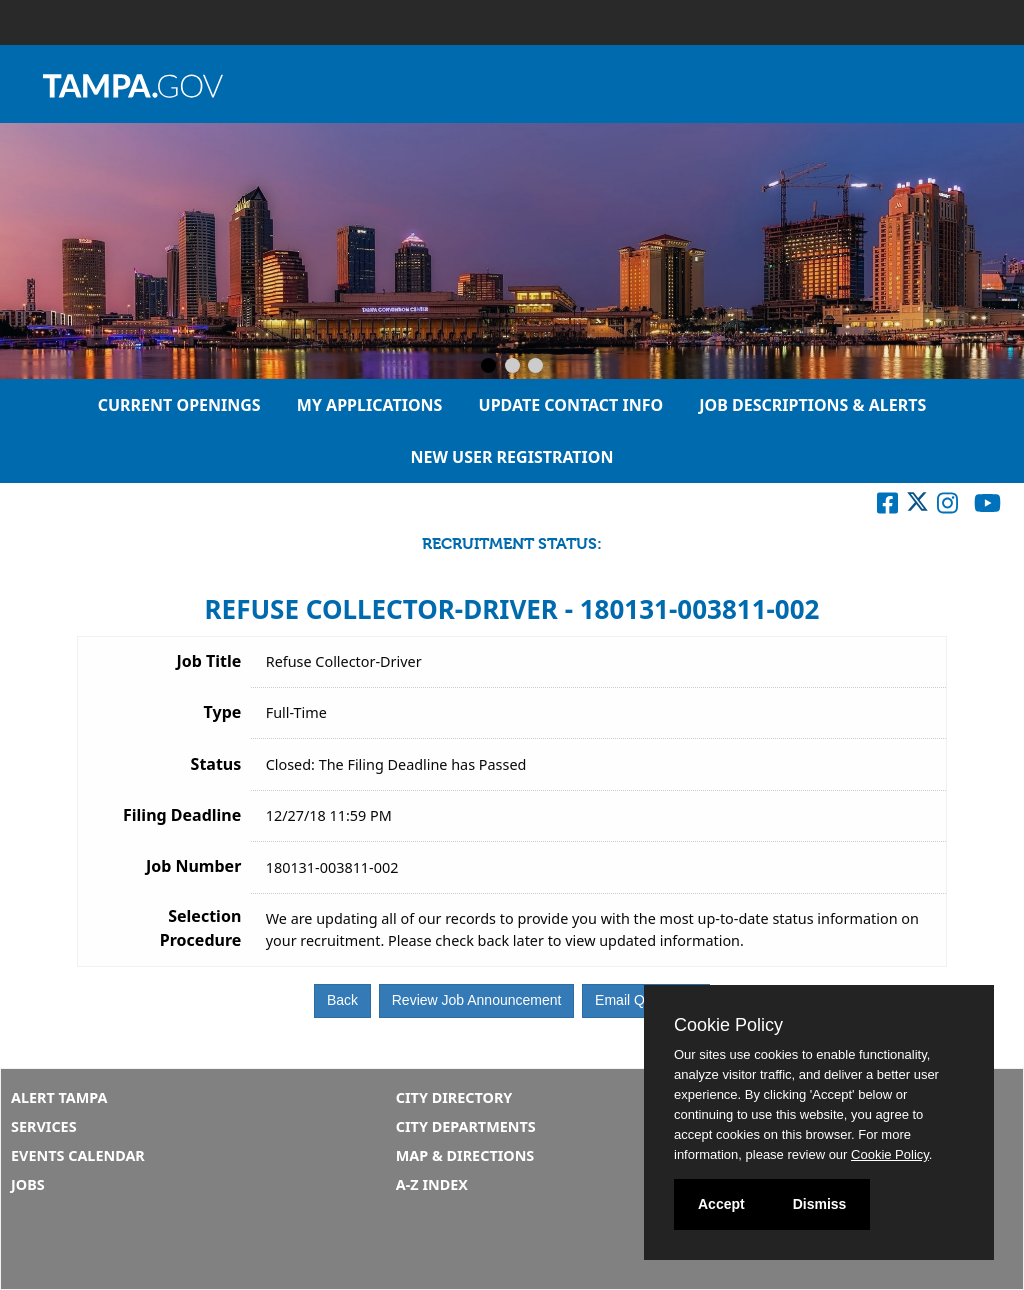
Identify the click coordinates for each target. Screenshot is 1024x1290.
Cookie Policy (728, 1025)
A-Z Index (432, 1184)
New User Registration (511, 457)
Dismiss (820, 1204)
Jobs (28, 1184)
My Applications (370, 405)
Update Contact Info (571, 405)
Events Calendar (78, 1155)
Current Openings (179, 405)
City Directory (454, 1097)
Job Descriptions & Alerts (812, 405)
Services (44, 1126)
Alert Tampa (59, 1097)
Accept (721, 1204)
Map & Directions (465, 1155)
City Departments (466, 1126)
